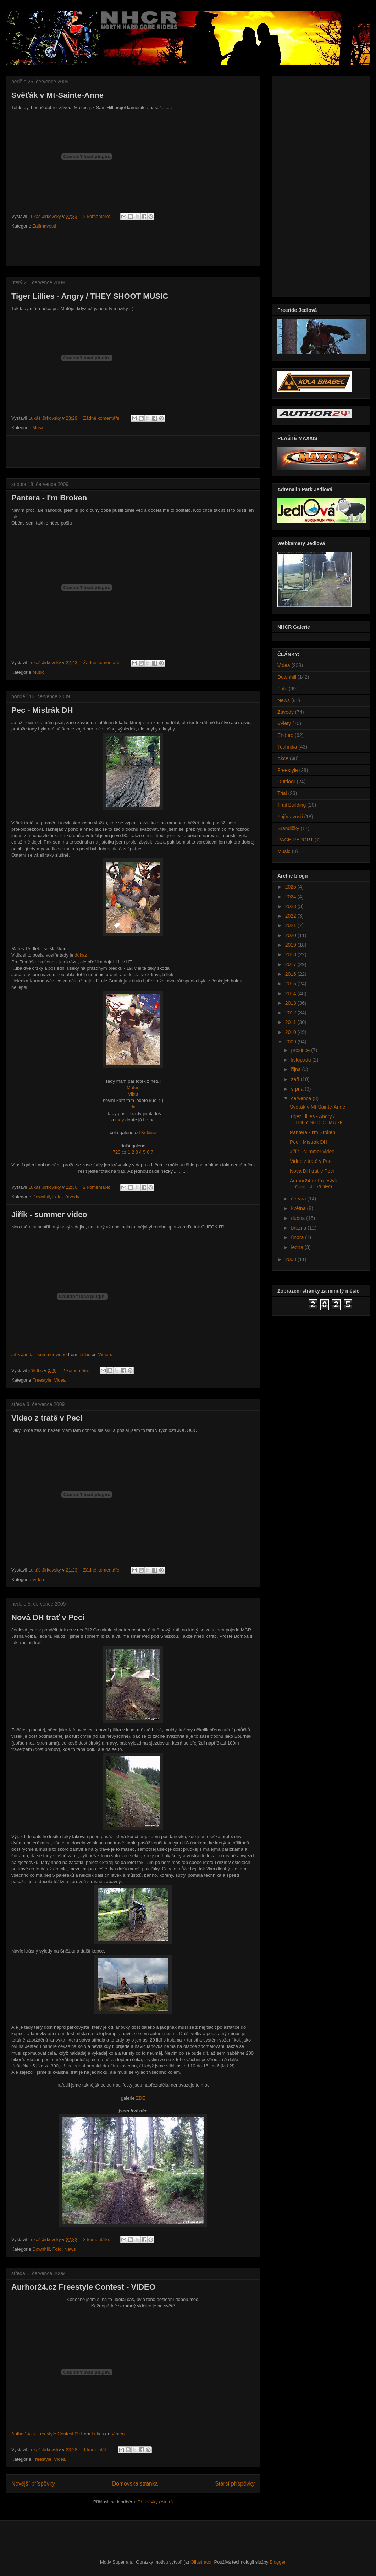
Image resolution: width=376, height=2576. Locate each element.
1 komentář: (96, 2449)
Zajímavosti (44, 226)
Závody (71, 1196)
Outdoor (286, 781)
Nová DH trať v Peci (47, 1617)
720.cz (119, 1152)
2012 (291, 1012)
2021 (291, 925)
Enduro (285, 735)
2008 (291, 1259)
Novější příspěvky (33, 2484)
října (296, 1069)
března (299, 1228)
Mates (133, 1087)
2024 (291, 897)
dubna (298, 1218)
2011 (291, 1022)
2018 (291, 954)
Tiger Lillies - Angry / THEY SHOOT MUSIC (89, 296)
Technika (287, 747)
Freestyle (41, 1380)
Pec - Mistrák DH (42, 710)
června (299, 1199)
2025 (291, 887)
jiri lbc (84, 1354)
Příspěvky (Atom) (155, 2501)
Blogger (277, 2562)
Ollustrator (200, 2562)
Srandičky (288, 828)
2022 (291, 916)
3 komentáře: (97, 2239)
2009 (291, 1042)
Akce (282, 758)
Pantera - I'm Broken (49, 497)
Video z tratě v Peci (46, 1417)
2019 (291, 945)
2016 (291, 974)
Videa (60, 1380)
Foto (57, 1196)
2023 (291, 906)
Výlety (284, 723)
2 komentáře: (97, 216)
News (70, 2249)
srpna (298, 1089)
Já (133, 1106)
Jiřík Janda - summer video (39, 1354)
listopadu (301, 1060)
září (295, 1079)
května (299, 1208)
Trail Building (291, 805)
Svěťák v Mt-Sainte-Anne (57, 95)
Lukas (98, 2433)
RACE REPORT (295, 839)
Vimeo (104, 1354)
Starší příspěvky (235, 2484)
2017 (291, 964)
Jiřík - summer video (49, 1214)
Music (38, 427)
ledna (297, 1247)
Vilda (133, 1094)
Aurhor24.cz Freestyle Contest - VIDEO (83, 2287)
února (298, 1237)
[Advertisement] (133, 250)
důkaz (80, 955)
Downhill (41, 1196)
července (302, 1098)
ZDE (140, 2098)
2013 (291, 1003)
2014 (291, 993)
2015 (291, 983)
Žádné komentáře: (102, 418)
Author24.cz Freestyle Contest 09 (45, 2433)
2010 (291, 1032)
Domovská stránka (135, 2484)
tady (119, 1119)
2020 (291, 935)
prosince (301, 1050)
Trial (282, 793)
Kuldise (148, 1132)
